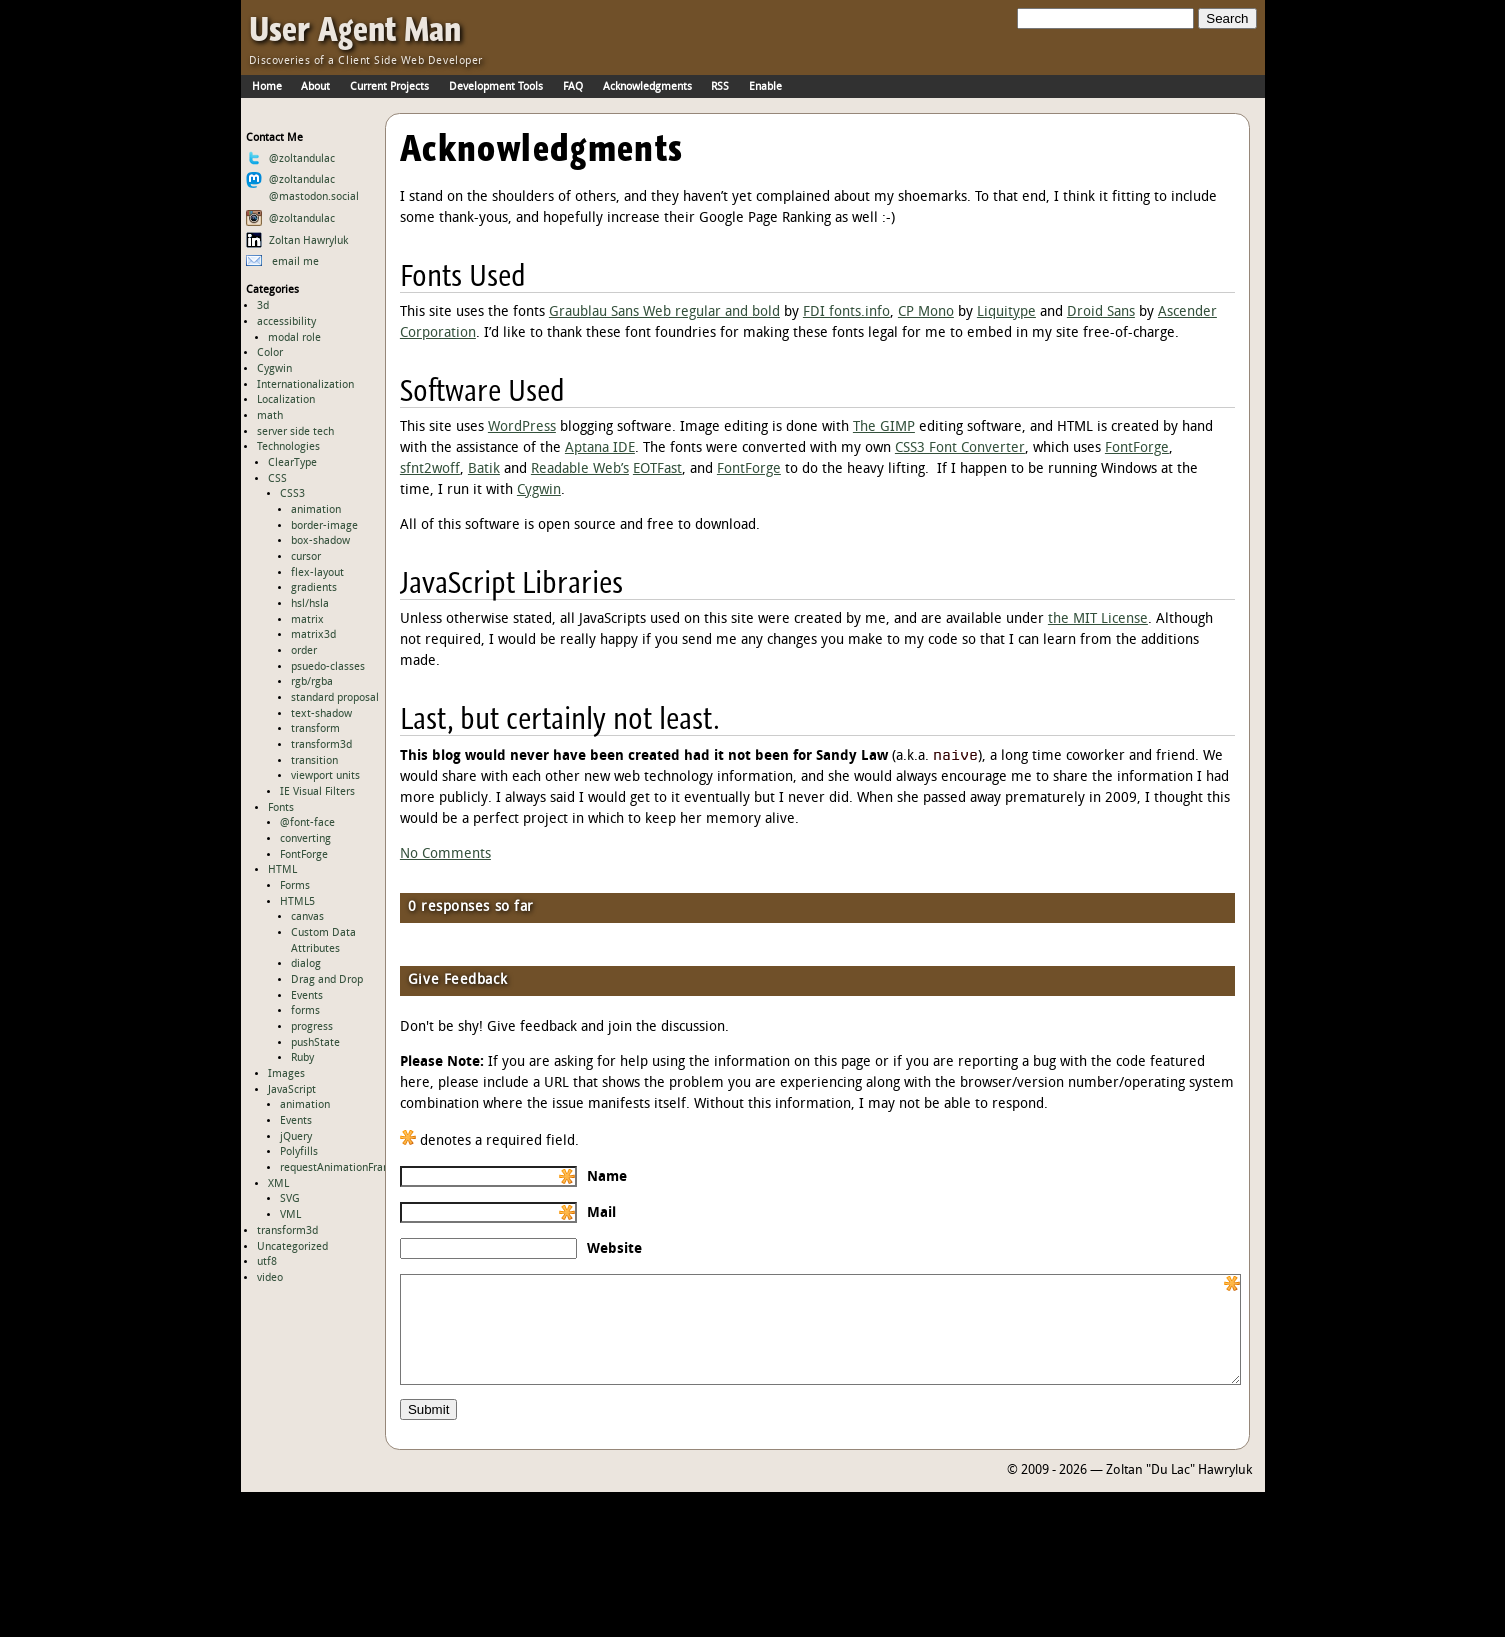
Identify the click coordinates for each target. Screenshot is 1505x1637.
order (304, 651)
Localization (286, 400)
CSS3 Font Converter (960, 448)
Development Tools (496, 87)
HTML (282, 870)
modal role (294, 338)
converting (305, 839)
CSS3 (292, 494)
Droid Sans (1101, 312)
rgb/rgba (312, 682)
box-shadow (320, 541)
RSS (720, 87)
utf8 (267, 1262)
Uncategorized (292, 1247)
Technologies (288, 447)
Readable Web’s (580, 469)
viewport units (325, 776)
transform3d (321, 745)
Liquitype (1006, 312)
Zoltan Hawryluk (297, 241)
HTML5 (297, 902)
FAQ (573, 87)
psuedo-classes (328, 667)
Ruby (302, 1058)
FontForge (304, 855)
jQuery (296, 1137)
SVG (290, 1199)
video (270, 1278)
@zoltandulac (290, 159)
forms (305, 1011)
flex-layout (317, 573)
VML (290, 1215)
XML (278, 1184)
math (270, 416)
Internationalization (305, 385)
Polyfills (299, 1152)
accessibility (286, 322)
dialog (306, 964)
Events (307, 996)
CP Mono (926, 312)
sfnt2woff (430, 469)
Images (286, 1074)
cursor (306, 557)
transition (314, 761)
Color (270, 353)
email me (282, 262)
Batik (484, 469)
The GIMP (884, 427)
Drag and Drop (327, 980)
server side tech (295, 432)
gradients (314, 588)
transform (315, 729)
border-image (324, 526)
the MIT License (1098, 619)
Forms (295, 886)
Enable (765, 87)
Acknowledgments (647, 87)
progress (312, 1027)
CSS (277, 479)
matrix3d (313, 635)
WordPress (522, 427)
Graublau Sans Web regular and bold (664, 312)
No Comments (445, 854)
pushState (315, 1043)
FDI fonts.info (846, 312)
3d (263, 306)
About (315, 87)
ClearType (292, 463)
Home (267, 87)
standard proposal (335, 698)
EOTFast (657, 469)
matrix (307, 620)
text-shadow (321, 714)
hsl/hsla (310, 604)
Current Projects (389, 87)
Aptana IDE (600, 448)
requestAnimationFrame (339, 1168)
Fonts (281, 808)
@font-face (307, 823)
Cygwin (274, 369)
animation (316, 510)
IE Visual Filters (317, 792)
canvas (307, 917)
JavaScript (292, 1090)
